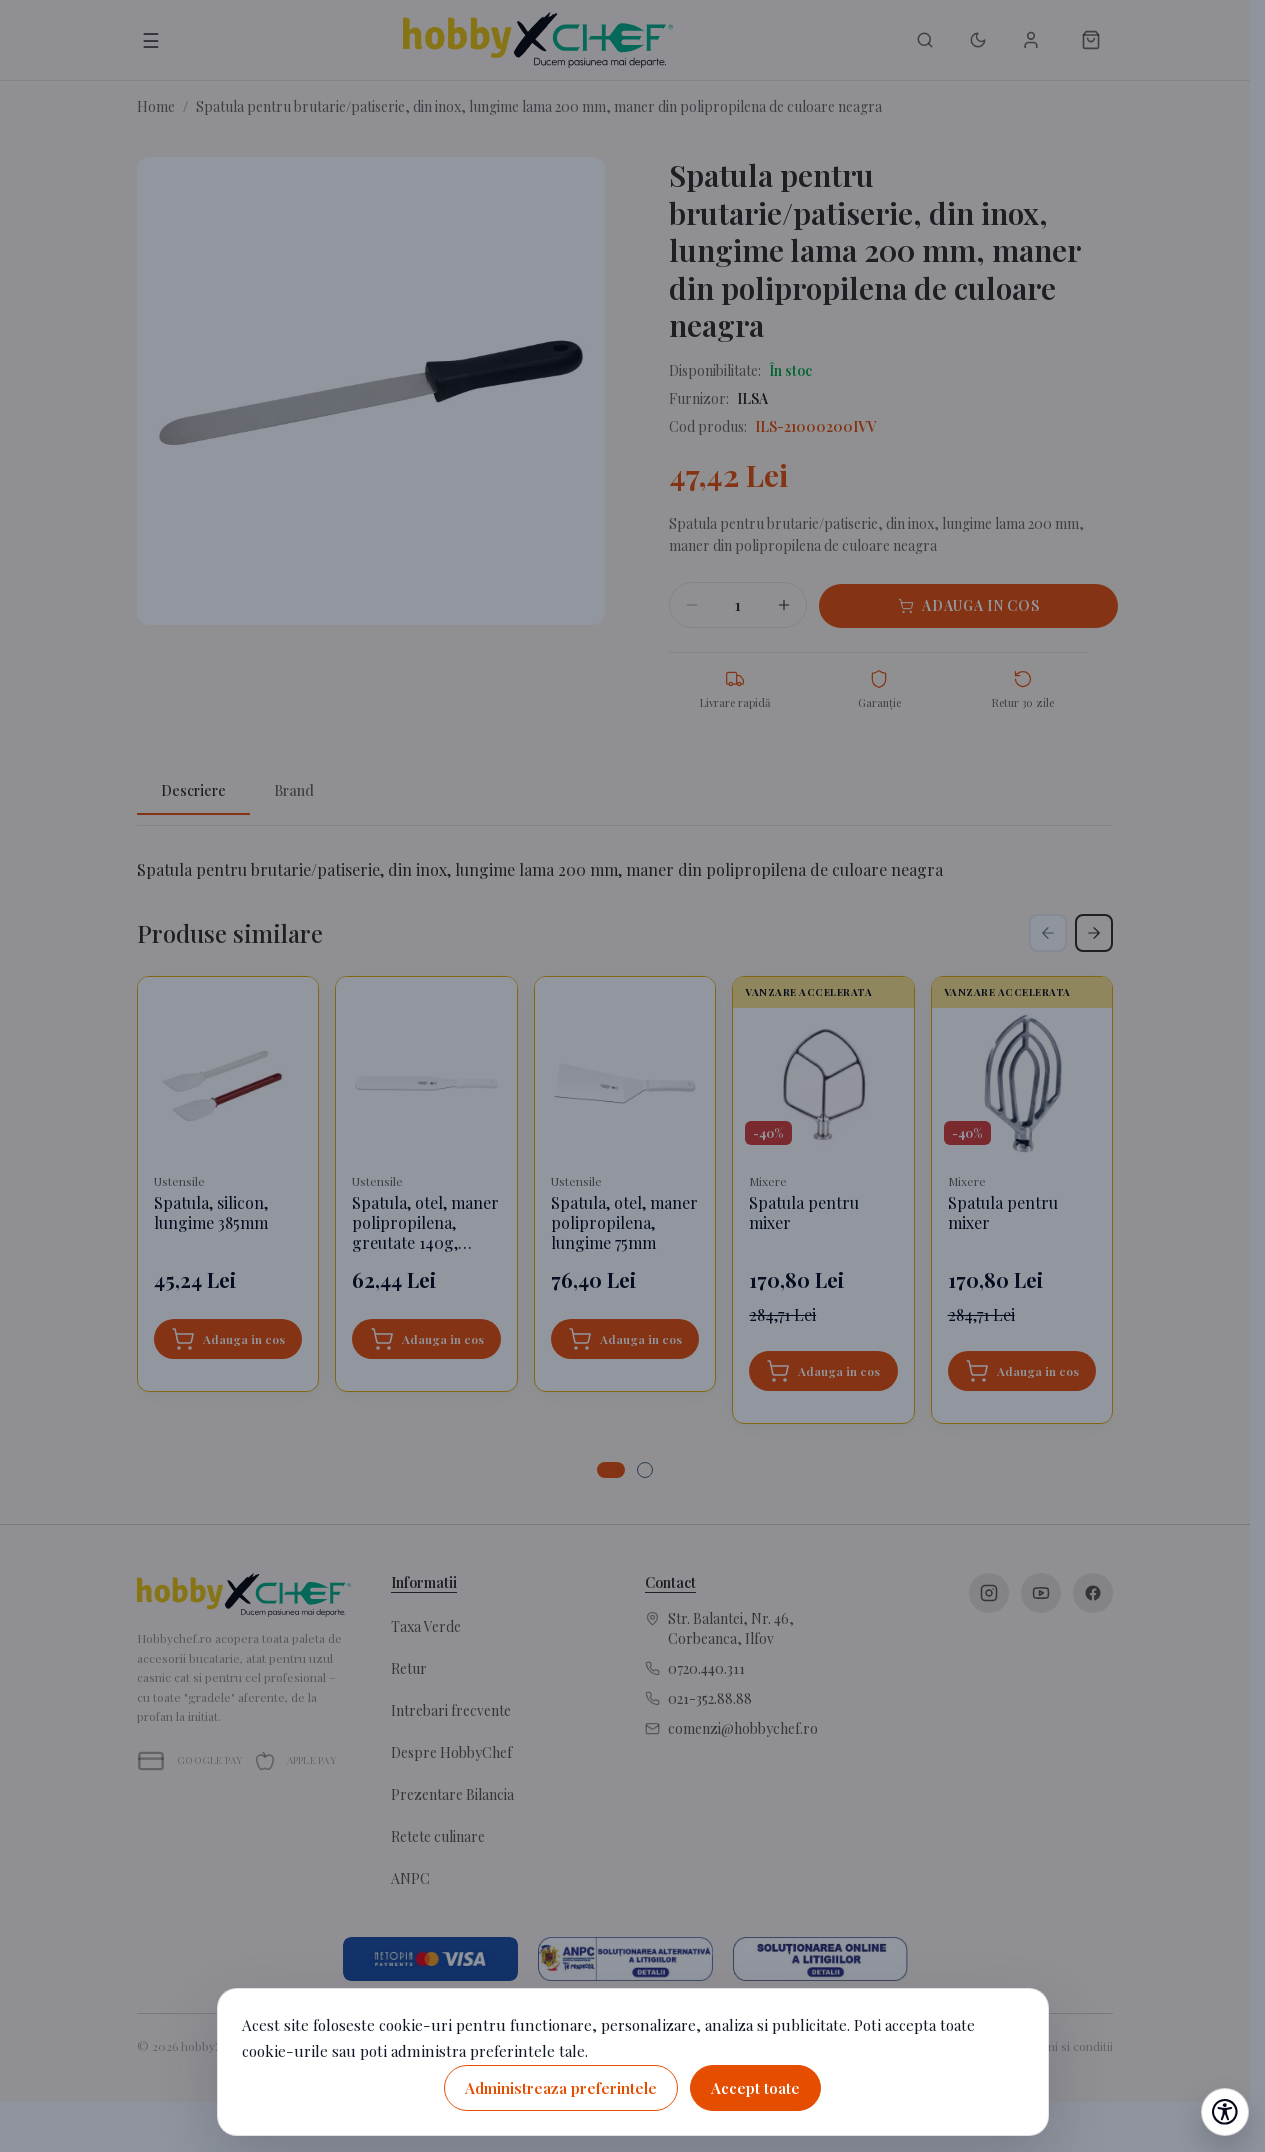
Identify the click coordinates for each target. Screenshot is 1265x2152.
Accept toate (755, 2088)
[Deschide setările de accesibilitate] (1225, 2112)
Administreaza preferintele (561, 2088)
